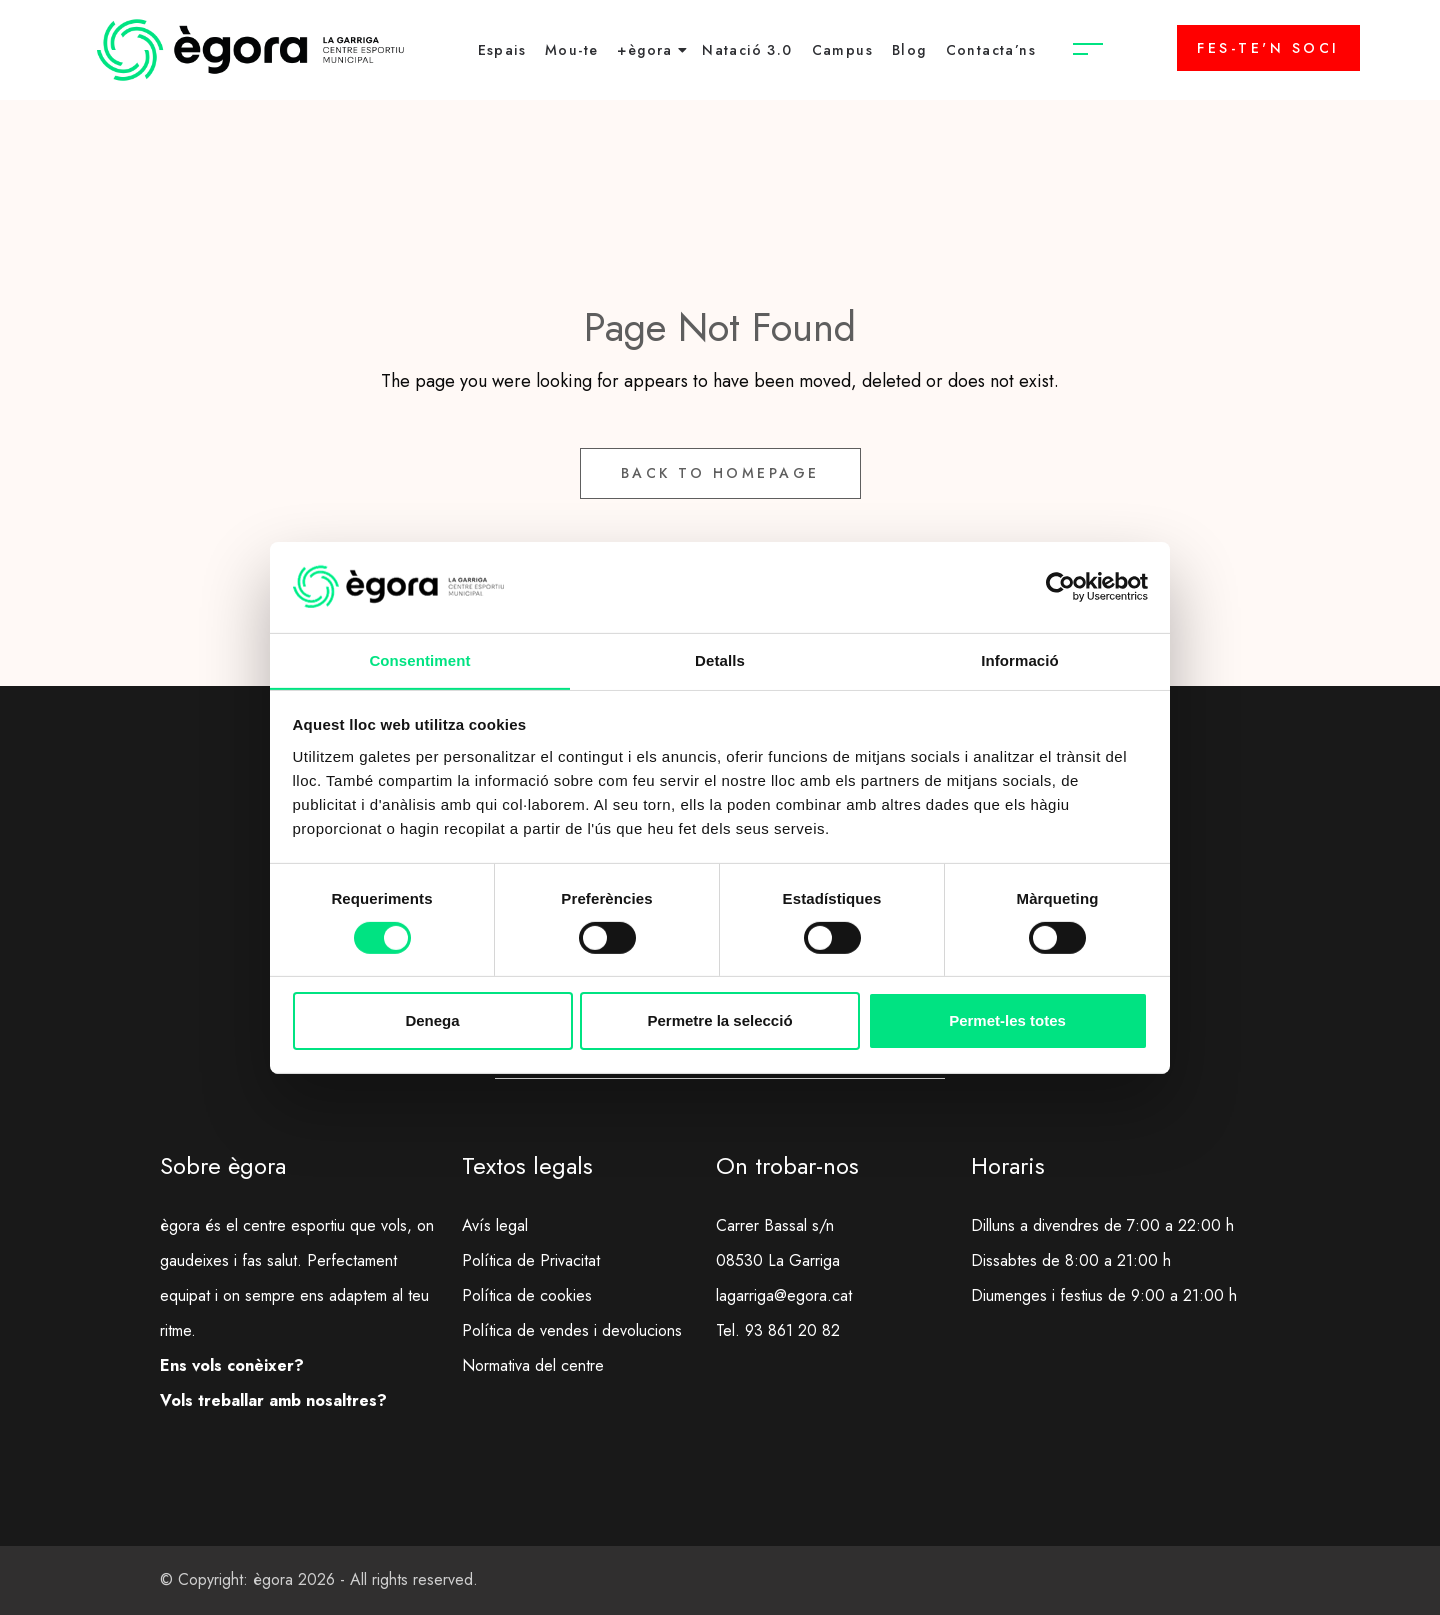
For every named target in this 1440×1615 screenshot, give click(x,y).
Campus (842, 50)
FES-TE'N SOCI (1268, 48)
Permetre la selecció (719, 1021)
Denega (432, 1021)
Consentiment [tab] (419, 659)
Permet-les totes (1007, 1021)
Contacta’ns (991, 50)
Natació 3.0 (747, 50)
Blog (909, 50)
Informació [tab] (1020, 659)
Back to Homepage (720, 473)
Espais (502, 50)
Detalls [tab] (720, 659)
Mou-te (571, 50)
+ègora (644, 50)
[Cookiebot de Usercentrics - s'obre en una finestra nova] (1060, 586)
